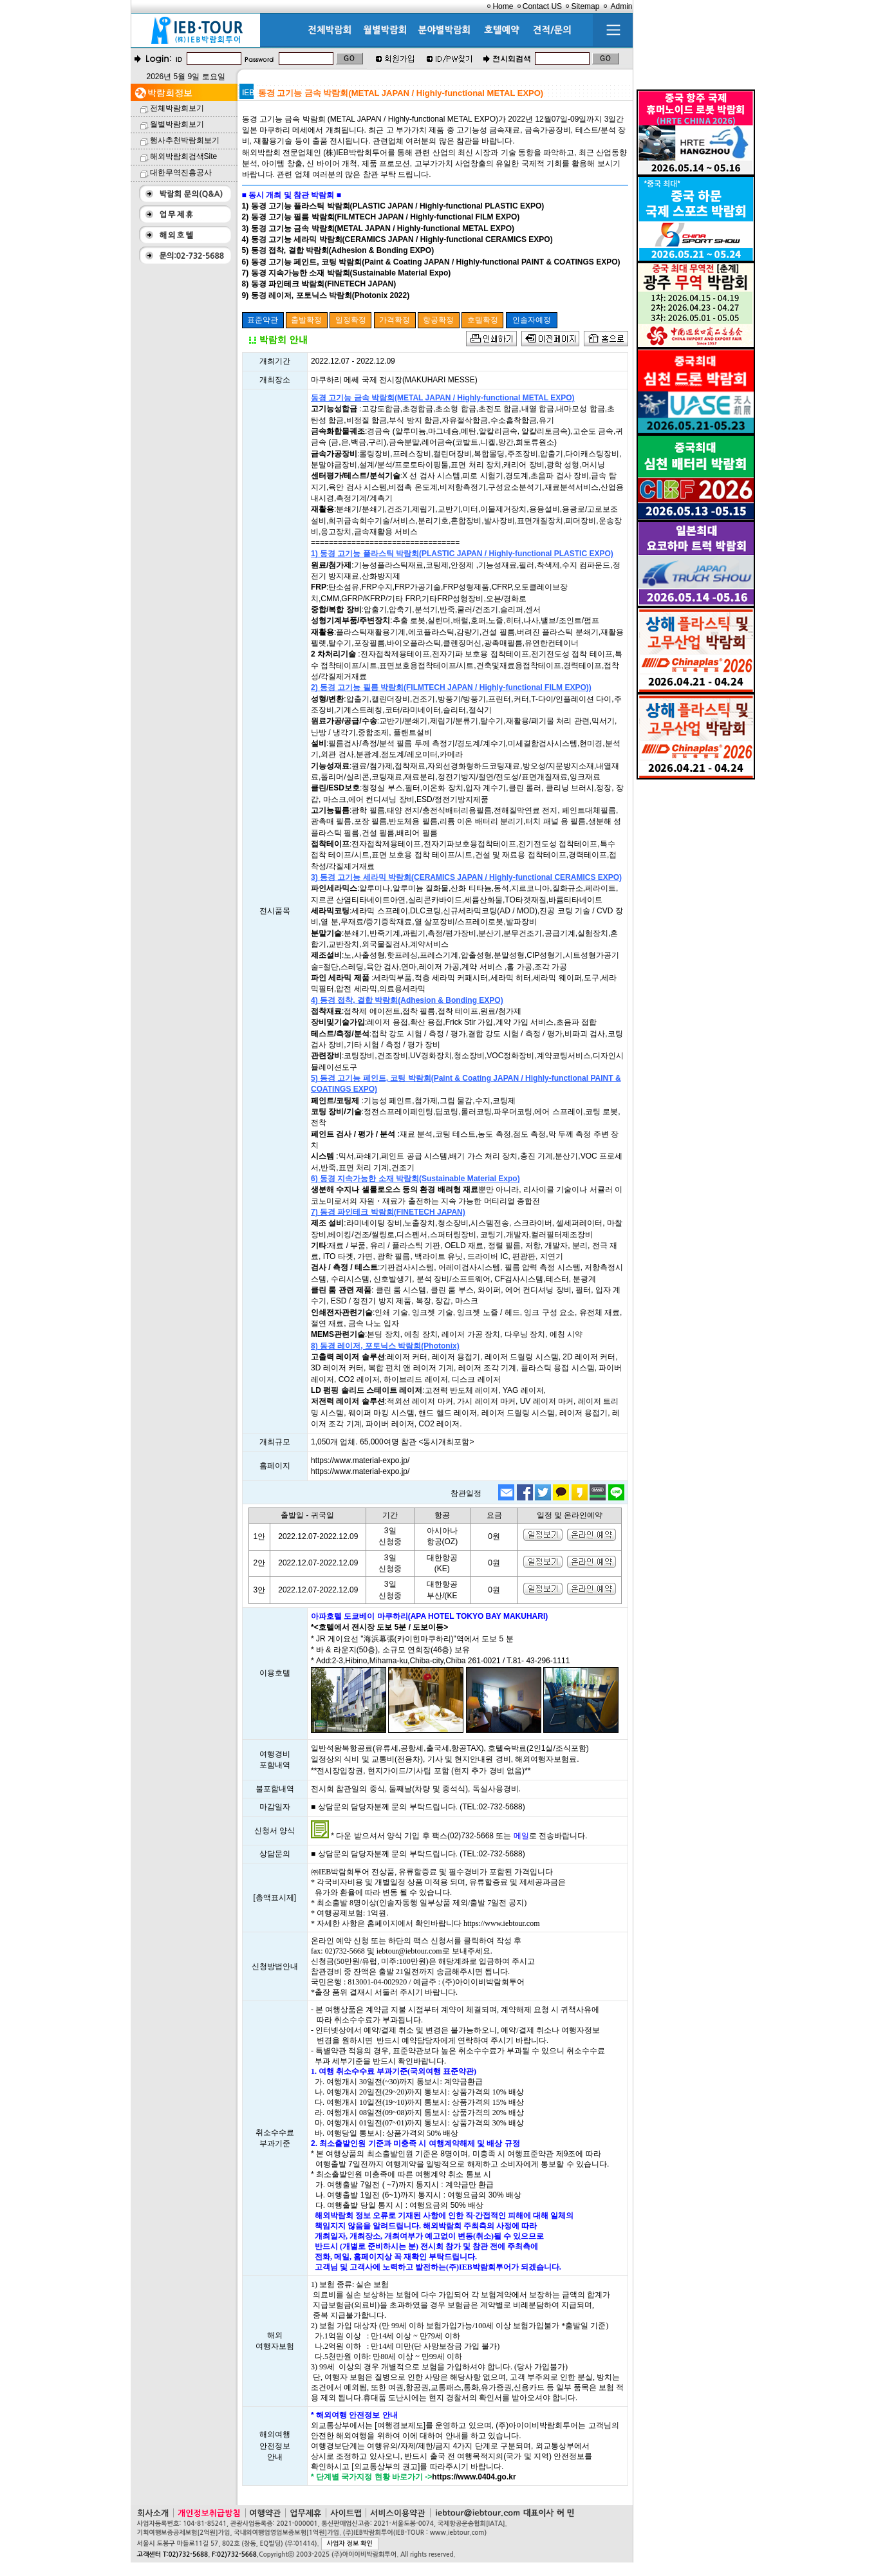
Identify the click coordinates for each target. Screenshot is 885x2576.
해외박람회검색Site (184, 156)
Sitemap (585, 6)
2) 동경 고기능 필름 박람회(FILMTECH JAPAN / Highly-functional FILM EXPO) (381, 216)
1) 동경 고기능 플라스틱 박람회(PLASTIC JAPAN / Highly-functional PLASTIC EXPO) (393, 205)
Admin (621, 6)
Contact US (542, 6)
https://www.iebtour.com (501, 1923)
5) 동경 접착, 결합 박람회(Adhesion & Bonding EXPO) (338, 250)
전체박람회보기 (177, 108)
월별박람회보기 (177, 124)
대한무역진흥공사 (181, 172)
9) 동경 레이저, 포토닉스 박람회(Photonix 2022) (326, 295)
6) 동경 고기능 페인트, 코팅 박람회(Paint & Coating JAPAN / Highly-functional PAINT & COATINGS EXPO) (431, 261)
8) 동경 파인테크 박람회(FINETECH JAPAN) (319, 283)
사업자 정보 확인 (350, 2543)
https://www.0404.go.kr (474, 2476)
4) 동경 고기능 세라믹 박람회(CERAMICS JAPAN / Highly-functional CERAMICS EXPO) (397, 239)
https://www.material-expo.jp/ (360, 1460)
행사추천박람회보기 (184, 140)
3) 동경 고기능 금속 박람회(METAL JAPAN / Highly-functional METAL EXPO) (378, 228)
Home (502, 6)
